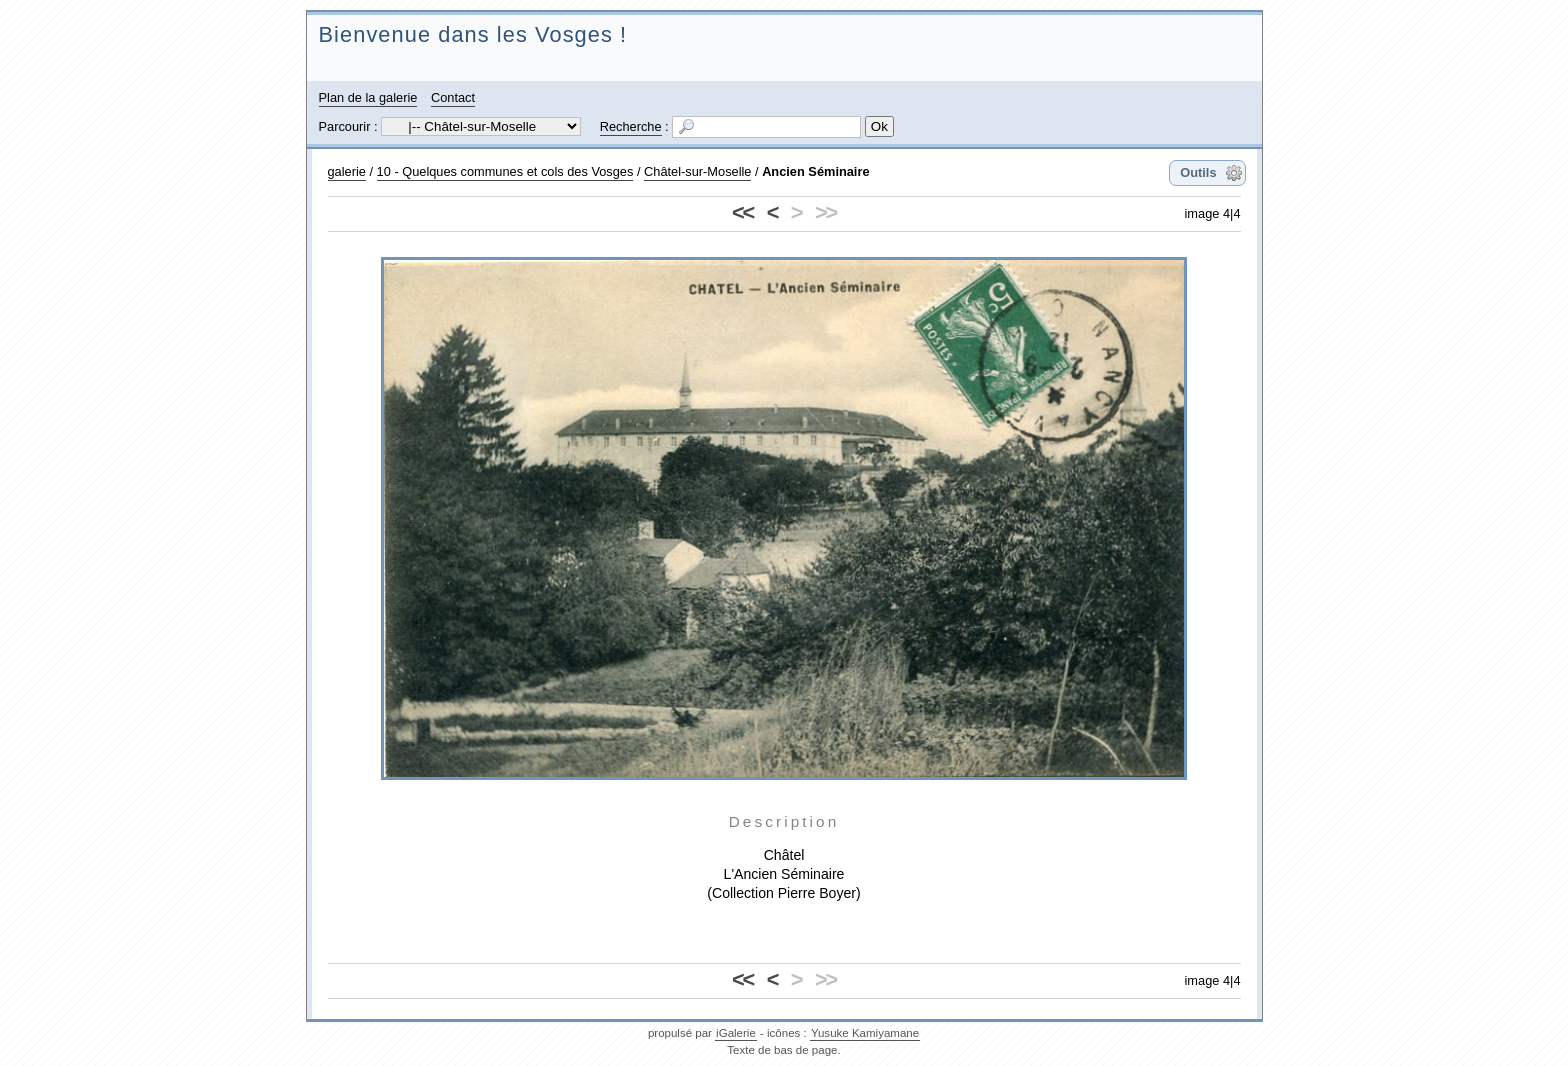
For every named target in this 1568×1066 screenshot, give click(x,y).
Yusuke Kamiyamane (865, 1033)
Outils (1198, 172)
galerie (347, 171)
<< (742, 212)
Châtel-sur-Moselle (697, 171)
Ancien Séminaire (815, 171)
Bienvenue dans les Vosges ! (473, 34)
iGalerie (736, 1033)
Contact (453, 97)
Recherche (631, 126)
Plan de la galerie (368, 97)
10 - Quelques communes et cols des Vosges (505, 171)
